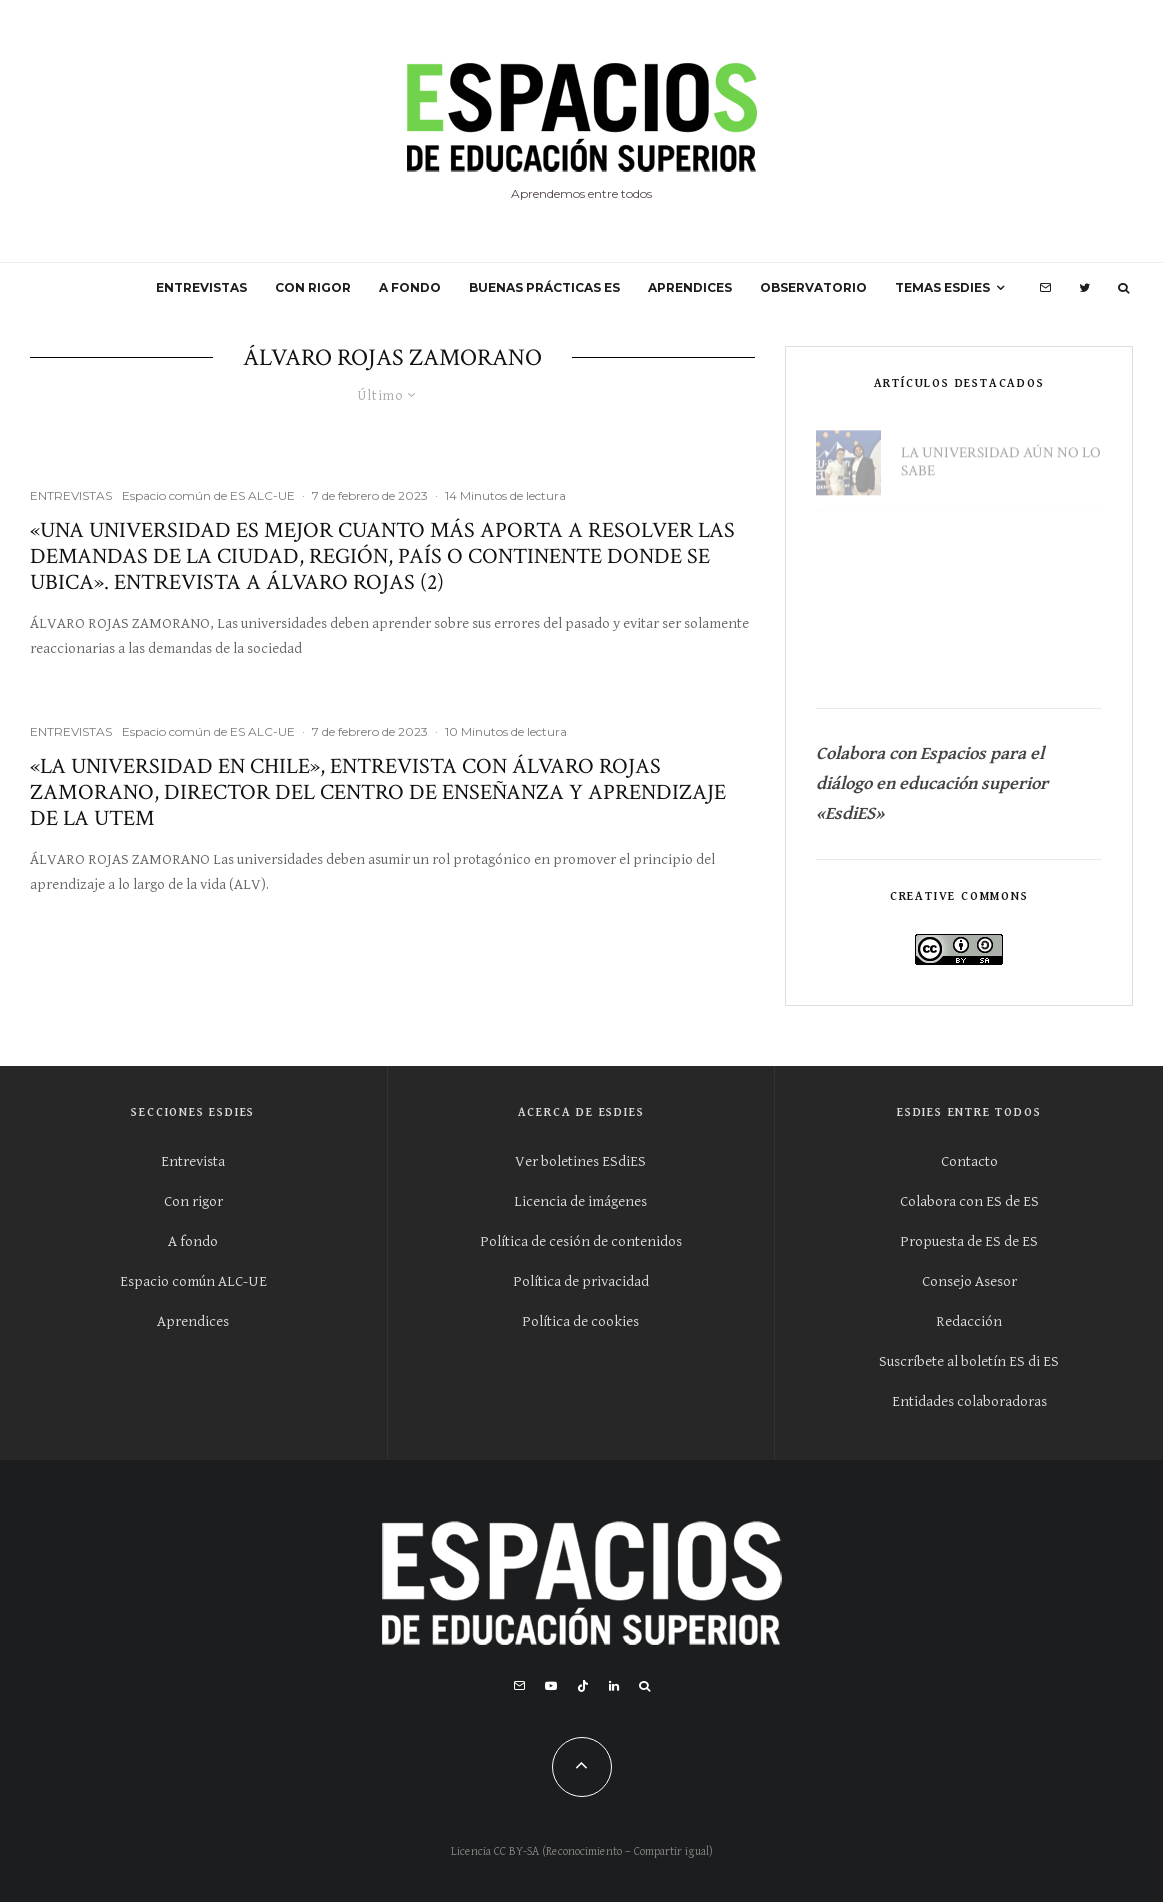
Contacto (969, 1161)
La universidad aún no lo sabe (1001, 453)
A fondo (193, 1241)
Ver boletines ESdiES (580, 1161)
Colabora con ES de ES (969, 1201)
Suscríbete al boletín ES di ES (969, 1361)
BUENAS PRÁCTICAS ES (544, 287)
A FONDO (410, 287)
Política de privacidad (581, 1281)
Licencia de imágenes (580, 1201)
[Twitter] (1084, 288)
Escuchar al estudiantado (958, 645)
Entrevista (193, 1161)
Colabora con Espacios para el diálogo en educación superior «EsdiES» (934, 783)
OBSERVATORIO (813, 287)
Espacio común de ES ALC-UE (208, 495)
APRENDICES (690, 287)
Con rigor (193, 1201)
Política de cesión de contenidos (581, 1241)
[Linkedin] (614, 1686)
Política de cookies (580, 1321)
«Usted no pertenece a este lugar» (988, 549)
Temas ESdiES (942, 287)
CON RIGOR (313, 287)
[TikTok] (583, 1686)
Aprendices (193, 1321)
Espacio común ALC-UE (193, 1281)
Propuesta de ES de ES (969, 1241)
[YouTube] (551, 1686)
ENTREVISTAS (201, 287)
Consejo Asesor (969, 1281)
